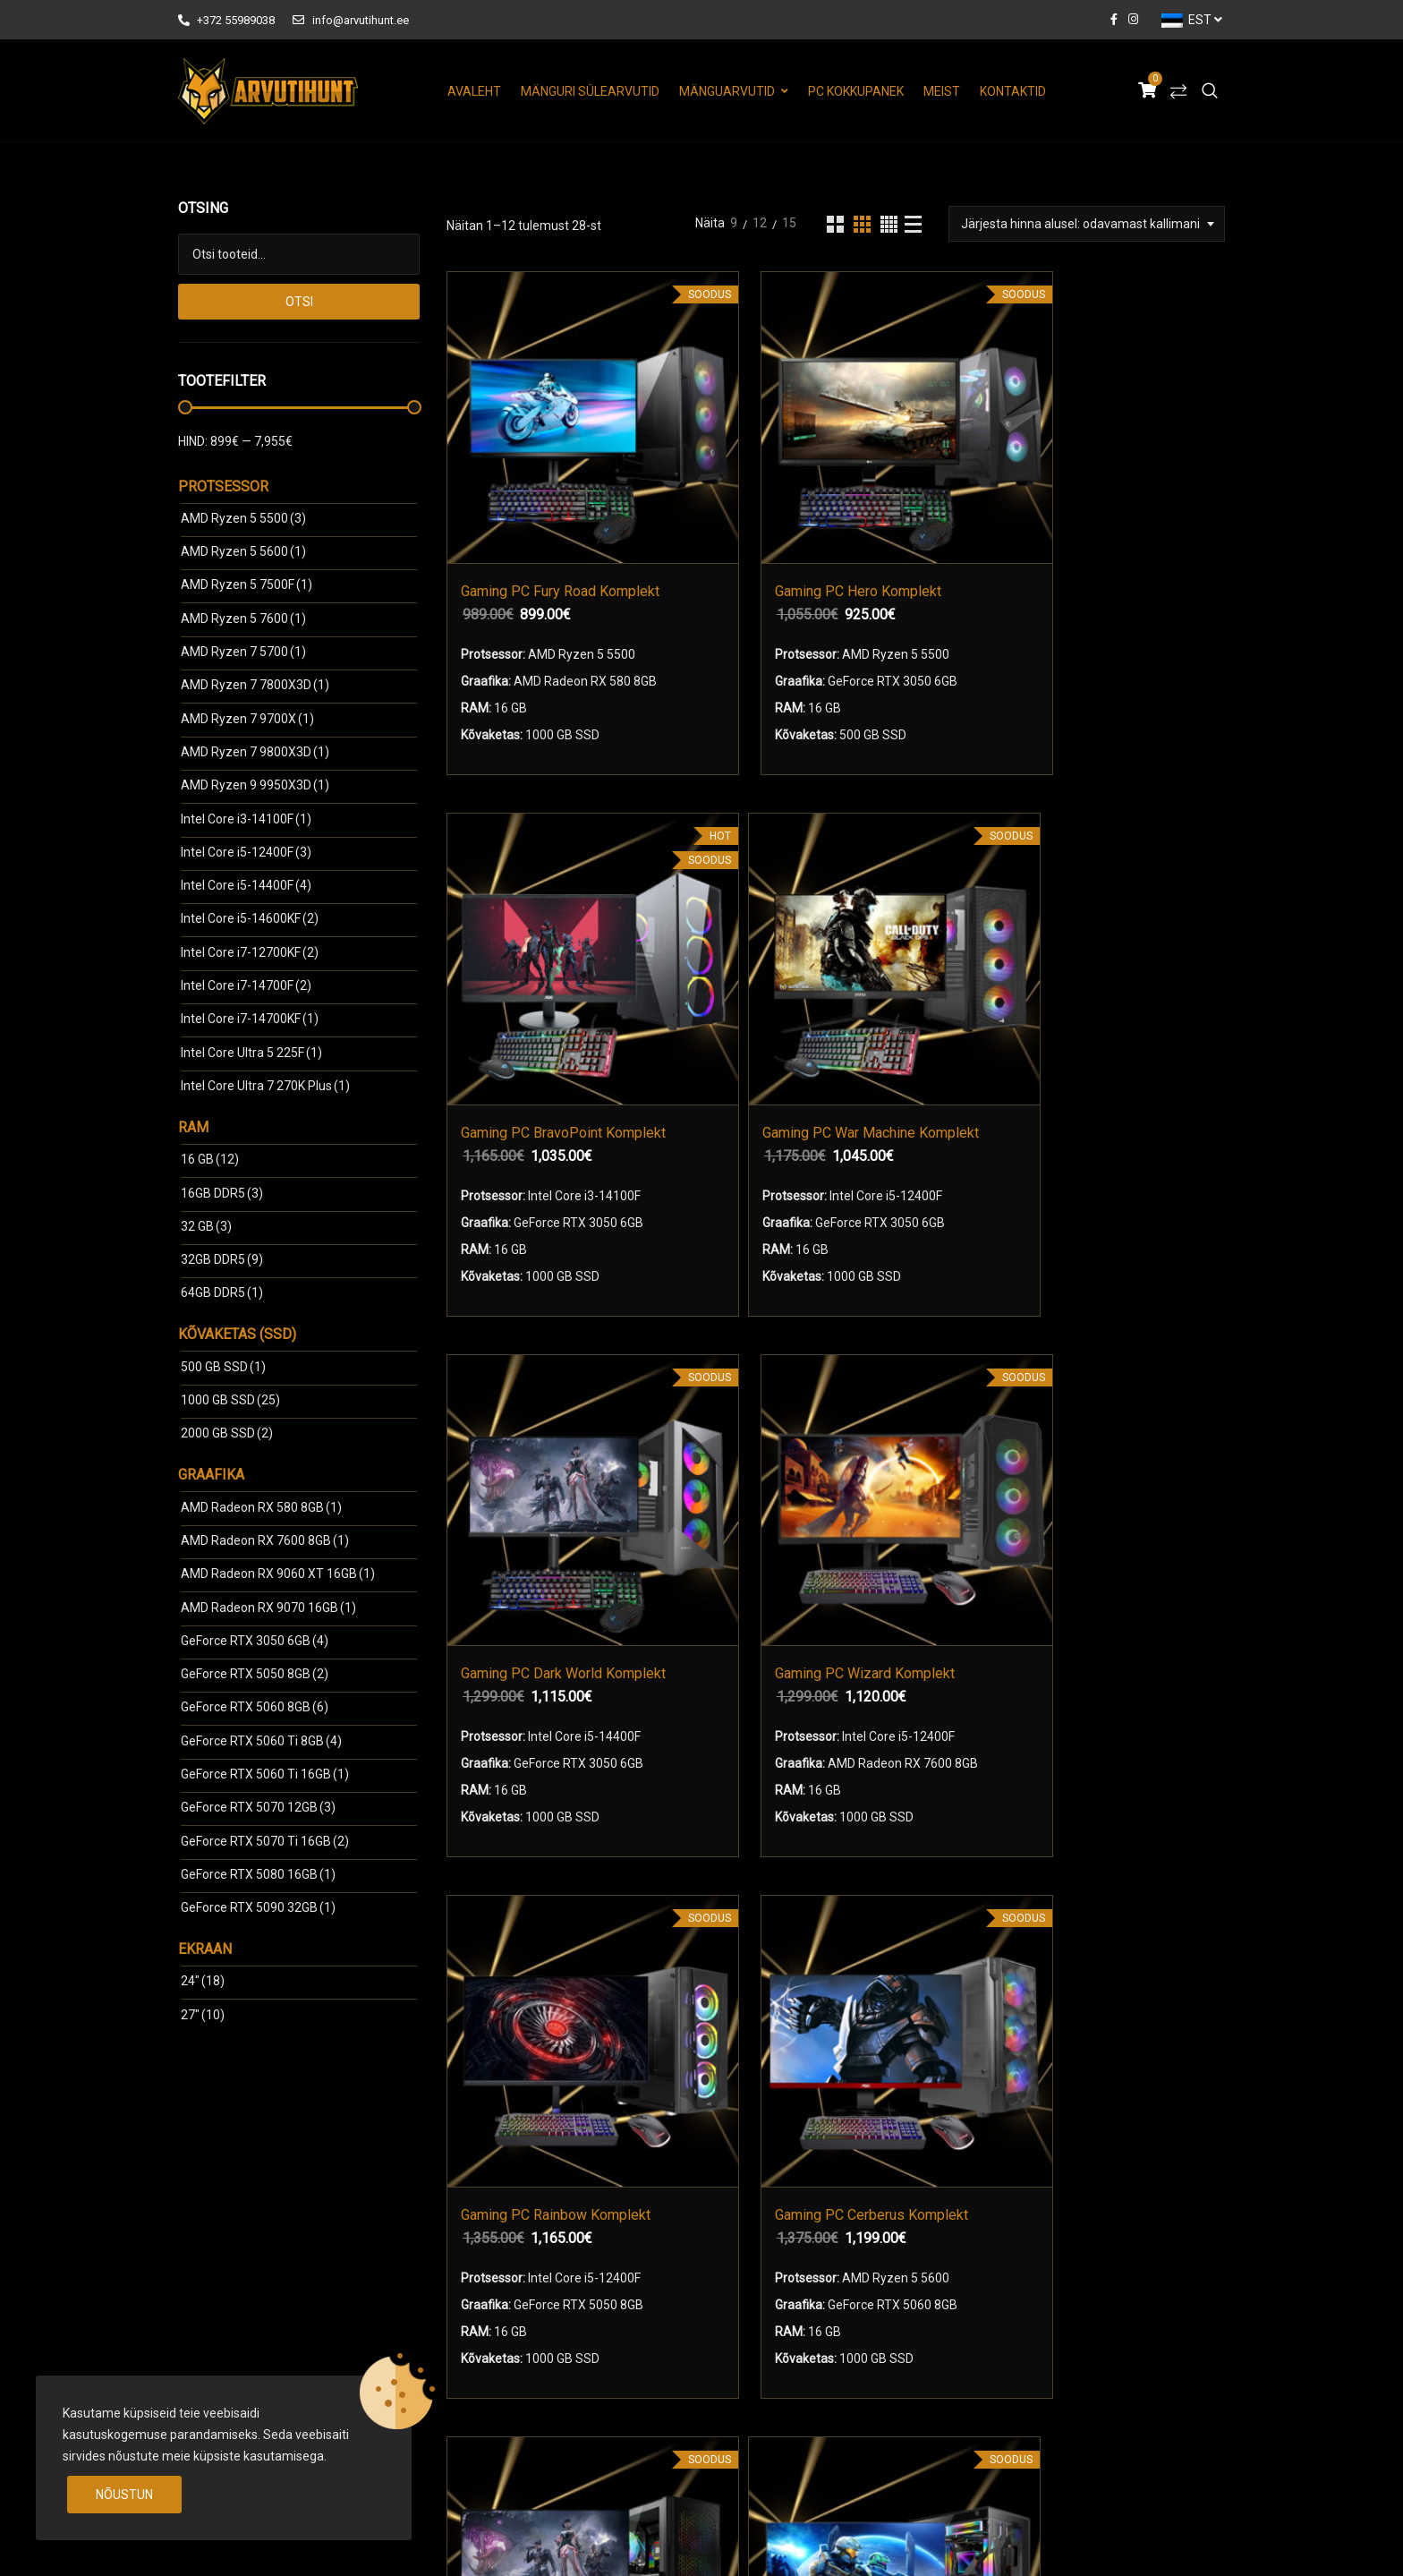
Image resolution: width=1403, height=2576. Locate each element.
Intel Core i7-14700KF (250, 1018)
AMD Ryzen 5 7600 (243, 618)
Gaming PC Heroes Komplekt (912, 1418)
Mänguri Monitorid (524, 2319)
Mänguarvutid (727, 91)
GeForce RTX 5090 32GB (258, 1907)
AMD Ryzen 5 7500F (246, 584)
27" (203, 2015)
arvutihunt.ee (317, 2543)
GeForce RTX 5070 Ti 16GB (265, 1841)
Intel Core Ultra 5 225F (251, 1052)
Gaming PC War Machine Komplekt (1113, 470)
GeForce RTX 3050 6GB (254, 1640)
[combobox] (1086, 224)
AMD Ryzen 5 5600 (243, 551)
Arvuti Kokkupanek (512, 2350)
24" (203, 1981)
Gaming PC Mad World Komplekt (539, 1418)
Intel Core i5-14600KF (250, 918)
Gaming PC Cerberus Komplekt (1113, 944)
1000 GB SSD (230, 1400)
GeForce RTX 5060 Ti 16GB (265, 1774)
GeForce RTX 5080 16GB (258, 1874)
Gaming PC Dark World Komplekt (539, 944)
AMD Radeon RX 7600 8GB (265, 1540)
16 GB (210, 1159)
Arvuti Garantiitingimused (800, 2319)
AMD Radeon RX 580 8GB (261, 1507)
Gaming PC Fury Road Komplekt (539, 470)
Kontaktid (1013, 91)
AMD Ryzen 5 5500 (243, 518)
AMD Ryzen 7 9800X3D (255, 752)
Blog (740, 2382)
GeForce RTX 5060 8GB (254, 1707)
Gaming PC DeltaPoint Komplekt (711, 1418)
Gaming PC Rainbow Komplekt (912, 944)
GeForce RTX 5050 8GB (254, 1674)
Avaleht (474, 91)
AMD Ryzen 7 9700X (247, 719)
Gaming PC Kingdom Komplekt (1113, 1418)
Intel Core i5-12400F (246, 852)
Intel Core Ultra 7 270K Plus (265, 1086)
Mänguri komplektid (529, 2288)
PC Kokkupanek (856, 91)
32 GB (206, 1226)
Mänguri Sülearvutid (590, 91)
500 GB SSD (223, 1367)
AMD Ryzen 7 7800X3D (255, 685)
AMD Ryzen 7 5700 (243, 651)
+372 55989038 (226, 20)
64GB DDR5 (222, 1292)
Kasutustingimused (783, 2288)
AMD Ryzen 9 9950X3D (255, 785)
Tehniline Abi (764, 2350)
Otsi (299, 301)
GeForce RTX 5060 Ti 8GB (261, 1741)
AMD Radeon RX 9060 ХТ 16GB (278, 1573)
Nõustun (124, 2494)
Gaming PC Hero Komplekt (740, 470)
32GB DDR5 (222, 1259)
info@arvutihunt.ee (350, 20)
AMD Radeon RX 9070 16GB (268, 1607)
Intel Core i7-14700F (246, 985)
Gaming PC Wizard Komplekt (740, 944)
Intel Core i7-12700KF (250, 952)
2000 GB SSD (227, 1433)
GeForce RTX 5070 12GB (258, 1807)
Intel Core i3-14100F (246, 819)
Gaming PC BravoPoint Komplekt (941, 470)
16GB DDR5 (222, 1193)
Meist (941, 91)
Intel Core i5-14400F (246, 885)
